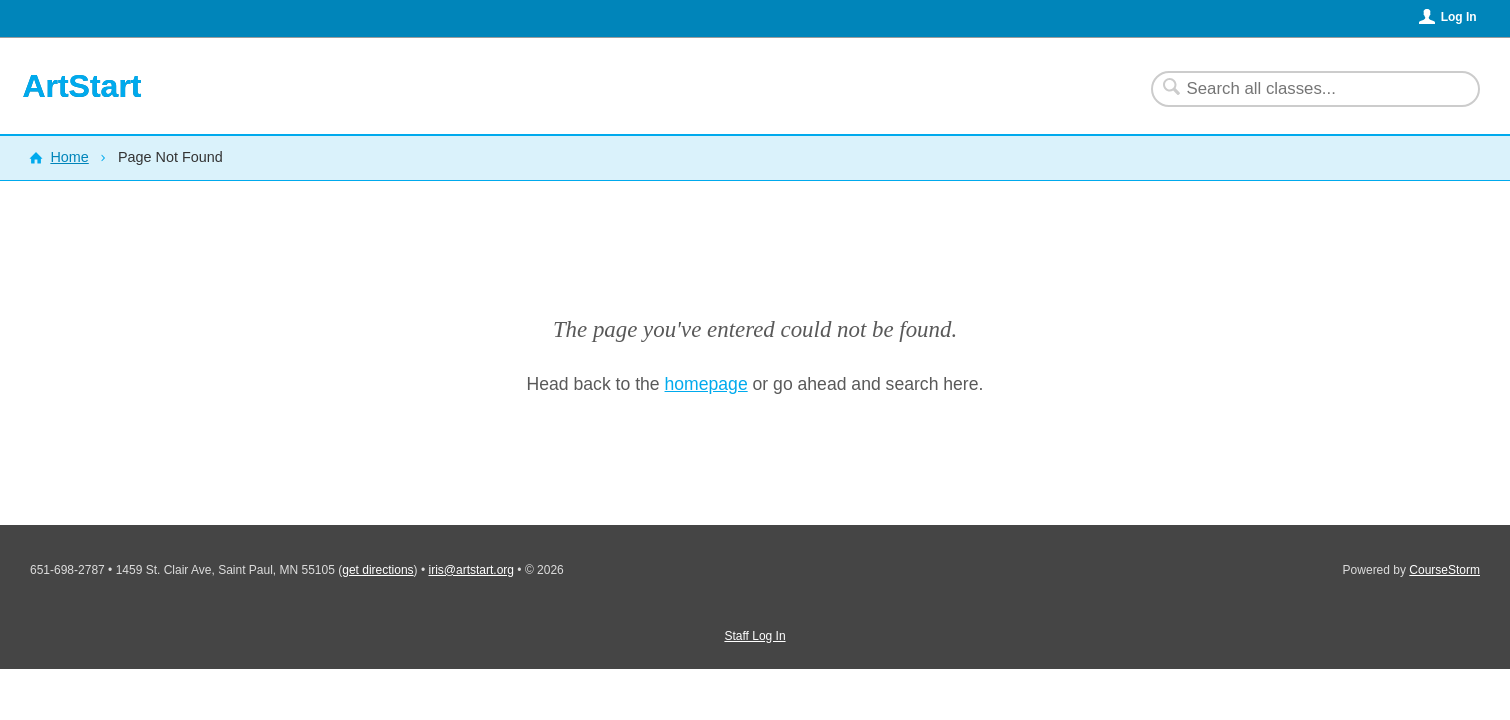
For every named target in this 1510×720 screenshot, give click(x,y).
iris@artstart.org (471, 570)
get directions (377, 570)
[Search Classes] (1303, 89)
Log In (1459, 17)
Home (69, 157)
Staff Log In (754, 636)
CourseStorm (1444, 570)
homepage (706, 384)
